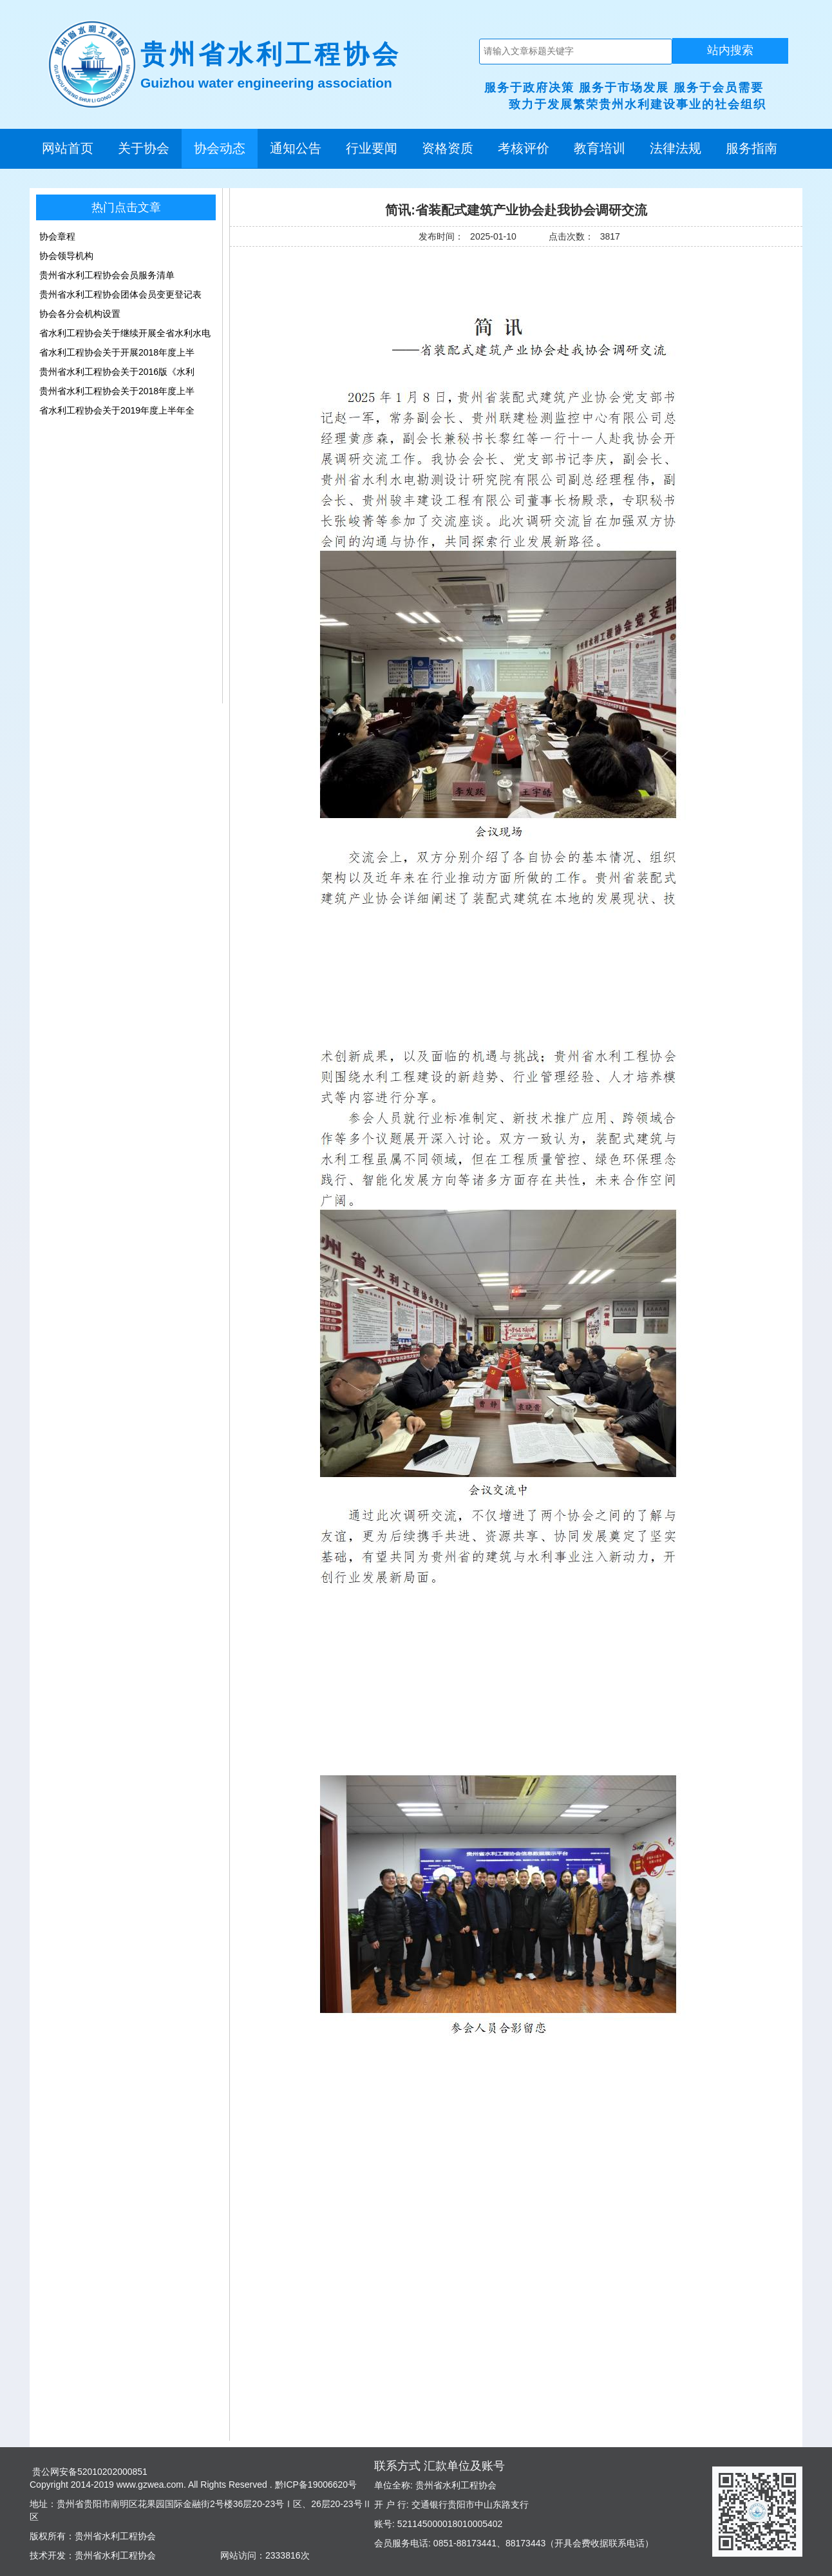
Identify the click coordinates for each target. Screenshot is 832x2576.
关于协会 (143, 148)
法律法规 (675, 148)
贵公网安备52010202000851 (88, 2471)
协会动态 (219, 148)
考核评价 (523, 148)
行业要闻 (371, 148)
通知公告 (295, 148)
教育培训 (599, 148)
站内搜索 (730, 50)
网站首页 (67, 148)
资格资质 (447, 148)
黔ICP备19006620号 (314, 2484)
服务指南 (751, 148)
